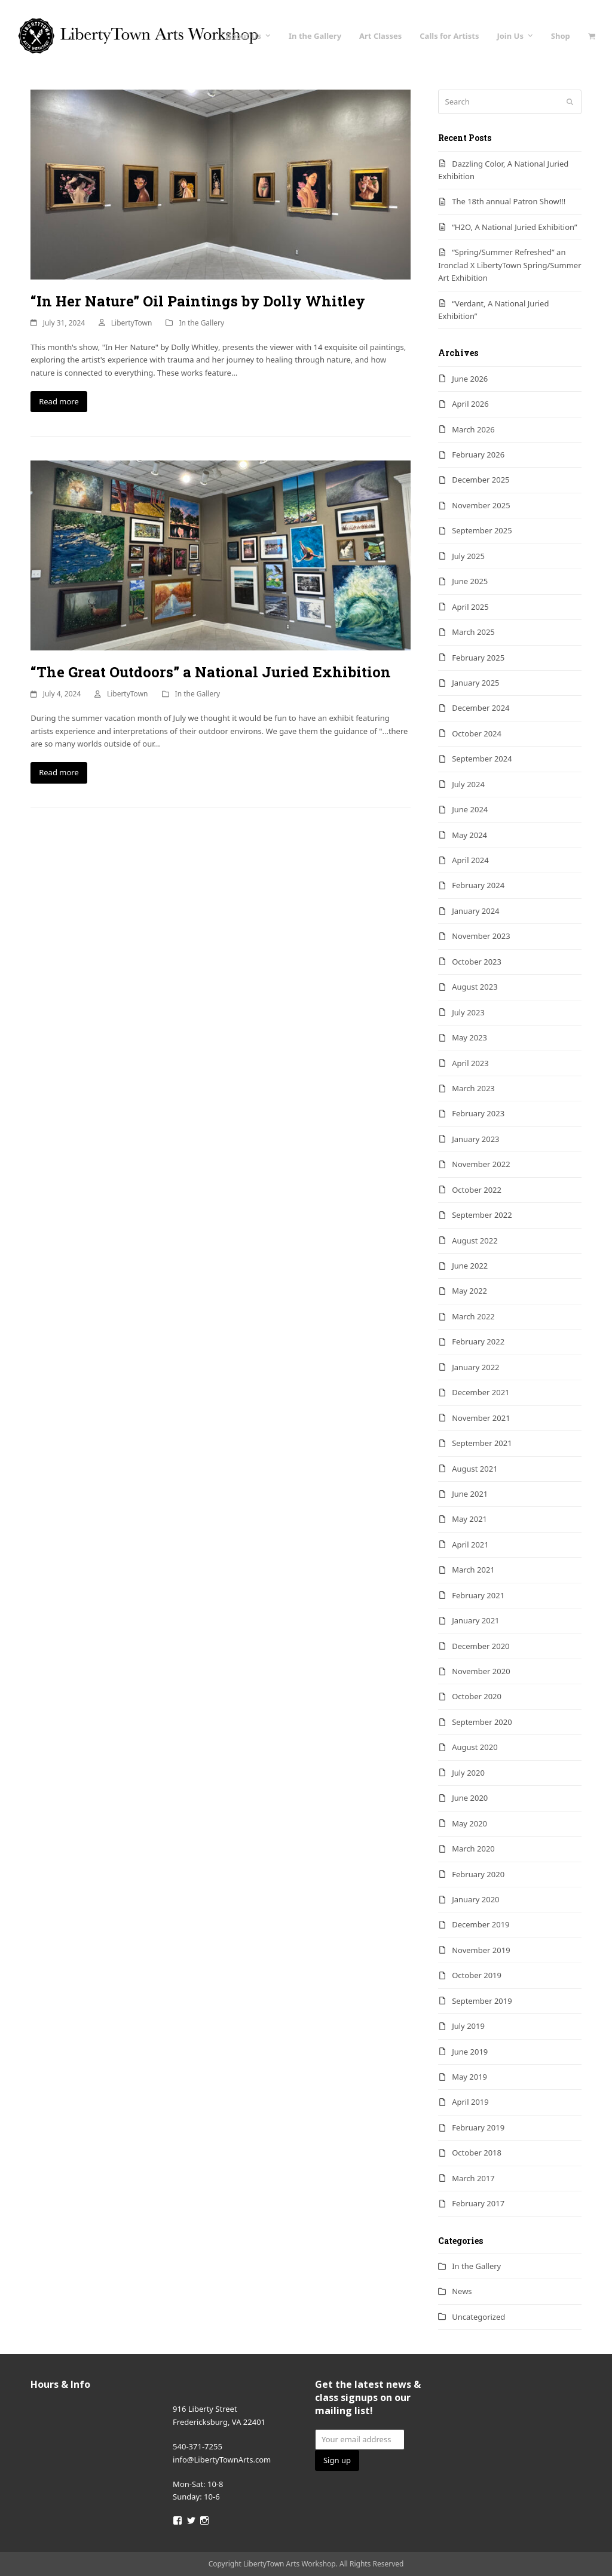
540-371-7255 (197, 2446)
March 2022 (473, 1316)
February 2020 (478, 1874)
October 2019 (476, 1975)
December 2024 (480, 707)
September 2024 (482, 758)
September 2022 (482, 1214)
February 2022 (478, 1341)
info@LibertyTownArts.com (222, 2459)
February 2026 (478, 454)
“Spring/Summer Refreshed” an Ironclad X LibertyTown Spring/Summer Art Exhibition (509, 265)
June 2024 (470, 809)
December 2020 (480, 1646)
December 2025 (480, 479)
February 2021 (478, 1595)
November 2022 (481, 1164)
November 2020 (481, 1671)
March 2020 (473, 1848)
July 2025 (468, 556)
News (462, 2291)
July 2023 (468, 1012)
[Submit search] (570, 102)
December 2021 (480, 1392)
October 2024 (476, 733)
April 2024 (470, 860)
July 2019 (468, 2026)
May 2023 (469, 1037)
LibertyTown (131, 323)
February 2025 (478, 657)
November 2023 (481, 936)
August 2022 (474, 1240)
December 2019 (480, 1924)
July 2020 (468, 1772)
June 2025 (470, 581)
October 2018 (476, 2152)
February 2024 (478, 885)
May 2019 (469, 2076)
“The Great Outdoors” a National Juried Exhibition (210, 671)
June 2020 (470, 1797)
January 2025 (475, 682)
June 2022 (470, 1265)
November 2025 (481, 505)
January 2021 (475, 1620)
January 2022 (475, 1367)
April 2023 (470, 1063)
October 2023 (476, 961)
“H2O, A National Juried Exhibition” (514, 227)
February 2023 (478, 1113)
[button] (590, 36)
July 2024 (468, 784)
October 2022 (476, 1189)
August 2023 (474, 986)
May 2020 (469, 1823)
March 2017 (473, 2178)
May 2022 (469, 1290)
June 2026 (470, 378)
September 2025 (482, 530)
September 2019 (482, 2000)
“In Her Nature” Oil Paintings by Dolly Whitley (197, 301)
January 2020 (475, 1899)
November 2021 (481, 1418)
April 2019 (470, 2101)
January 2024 (475, 910)
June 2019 (470, 2051)
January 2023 (475, 1139)
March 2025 (473, 632)
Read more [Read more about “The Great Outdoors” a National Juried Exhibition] (59, 772)
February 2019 (478, 2127)
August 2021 (474, 1468)
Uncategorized (478, 2316)
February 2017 (478, 2203)
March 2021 (473, 1569)
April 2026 (470, 403)
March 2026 (473, 429)
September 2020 (482, 1722)
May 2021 (469, 1518)
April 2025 (470, 606)
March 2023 (473, 1088)
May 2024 (469, 835)
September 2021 (482, 1443)
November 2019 (481, 1950)
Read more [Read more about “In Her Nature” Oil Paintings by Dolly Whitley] (59, 401)
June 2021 (470, 1493)
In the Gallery (201, 323)
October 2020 (476, 1696)
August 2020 (474, 1747)
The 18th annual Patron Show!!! (508, 201)
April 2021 (470, 1544)
